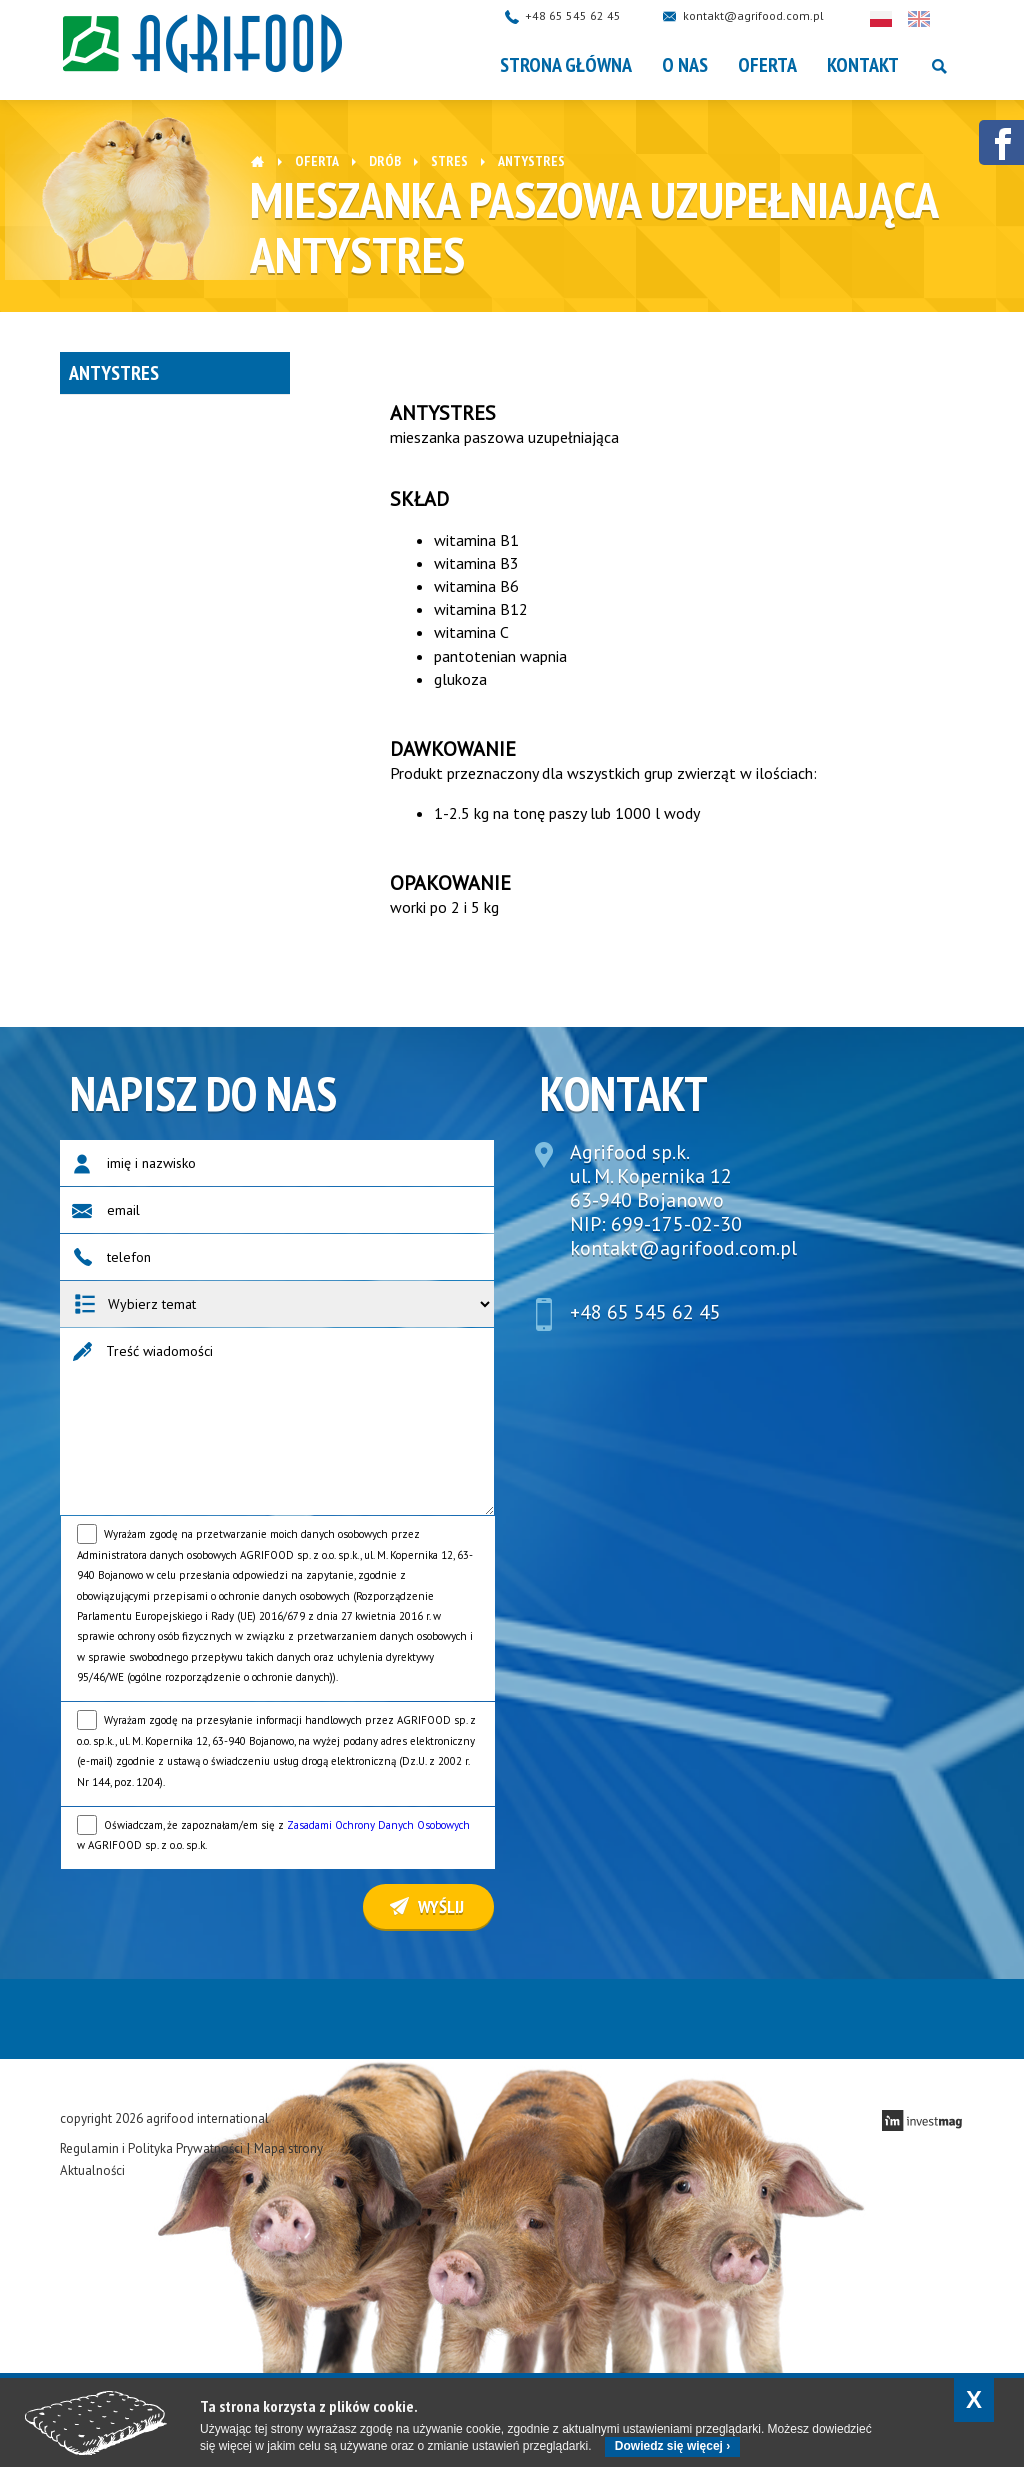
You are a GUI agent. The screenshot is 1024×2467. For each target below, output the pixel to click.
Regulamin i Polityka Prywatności (151, 2148)
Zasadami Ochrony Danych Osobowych (378, 1825)
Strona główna (566, 65)
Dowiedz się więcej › (672, 2446)
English (938, 19)
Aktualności (92, 2170)
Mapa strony (288, 2148)
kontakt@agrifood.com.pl (772, 15)
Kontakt (863, 65)
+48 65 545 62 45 (592, 15)
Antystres (114, 373)
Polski (900, 19)
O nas (685, 65)
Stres (449, 161)
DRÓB (385, 161)
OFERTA (767, 65)
